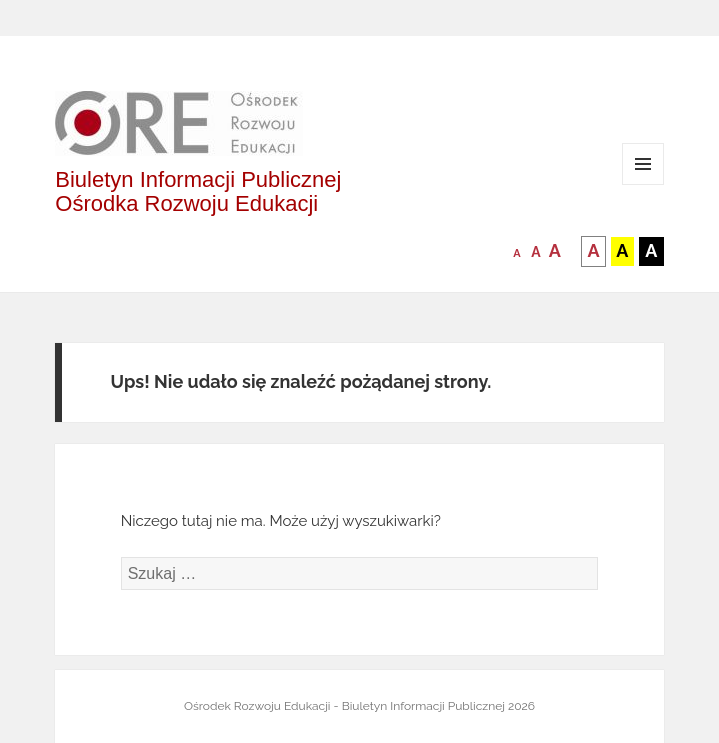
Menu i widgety (643, 184)
